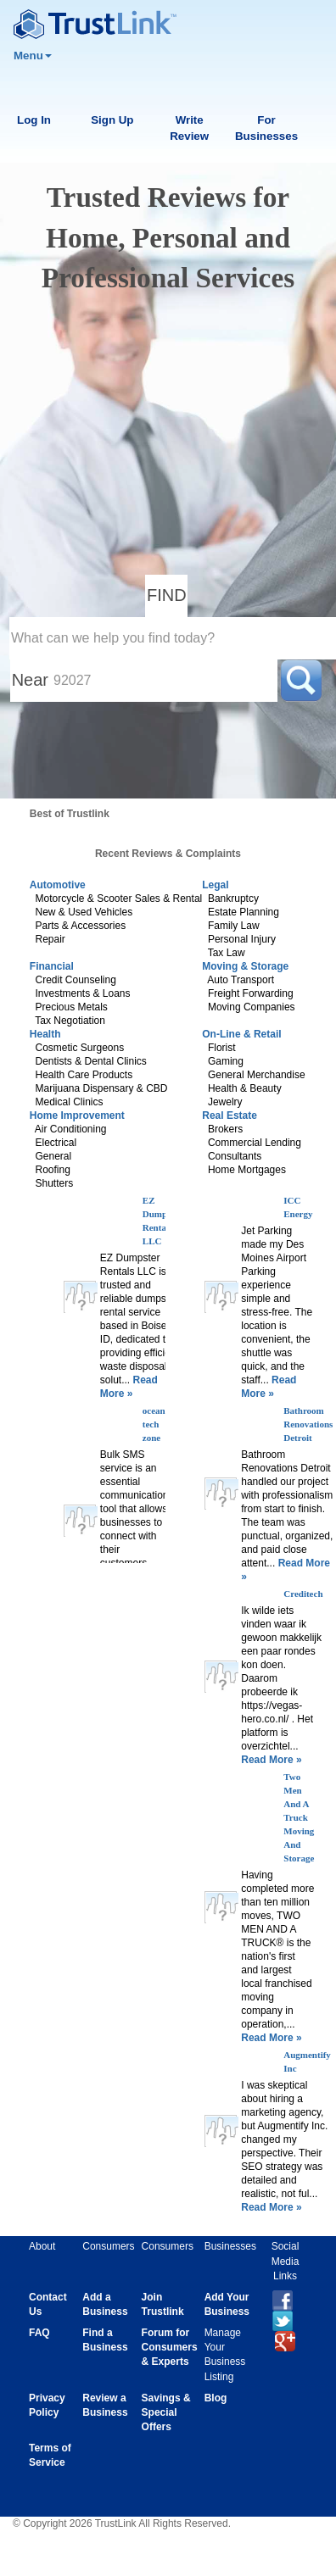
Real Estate (229, 1115)
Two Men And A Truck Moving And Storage (298, 1817)
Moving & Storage (245, 966)
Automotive (58, 885)
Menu (33, 55)
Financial (52, 966)
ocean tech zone (154, 1424)
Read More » (271, 1760)
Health (45, 1034)
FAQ (39, 2333)
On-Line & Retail (241, 1034)
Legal (215, 885)
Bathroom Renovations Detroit (308, 1424)
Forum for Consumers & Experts (170, 2347)
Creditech (302, 1593)
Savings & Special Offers (166, 2412)
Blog (215, 2398)
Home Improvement (77, 1115)
